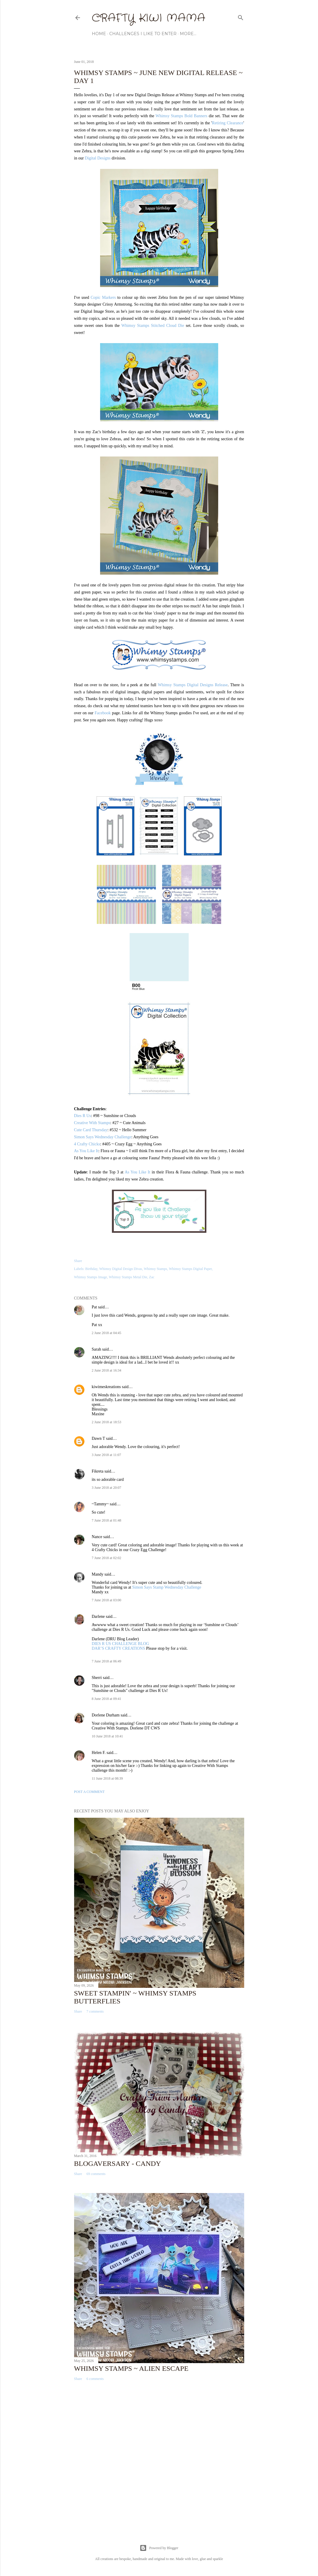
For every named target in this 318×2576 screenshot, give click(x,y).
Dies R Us (82, 1115)
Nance (97, 1537)
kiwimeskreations (106, 1387)
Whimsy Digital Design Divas (120, 1269)
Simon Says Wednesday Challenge (102, 1137)
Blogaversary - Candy (117, 2163)
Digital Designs (98, 158)
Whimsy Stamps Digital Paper (190, 1269)
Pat (94, 1307)
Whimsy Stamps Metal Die (128, 1277)
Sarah (96, 1349)
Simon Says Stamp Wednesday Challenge (166, 1587)
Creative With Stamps (92, 1123)
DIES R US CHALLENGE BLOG (120, 1643)
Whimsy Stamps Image (90, 1277)
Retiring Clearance (227, 123)
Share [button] (78, 1261)
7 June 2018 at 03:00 (106, 1600)
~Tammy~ (100, 1504)
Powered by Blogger (159, 2547)
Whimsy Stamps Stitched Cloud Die (152, 325)
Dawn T (98, 1438)
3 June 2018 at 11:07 (106, 1455)
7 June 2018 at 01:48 (106, 1520)
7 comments (95, 2011)
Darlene (99, 1616)
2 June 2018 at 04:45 (106, 1333)
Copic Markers (103, 297)
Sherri (97, 1677)
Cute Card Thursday (90, 1130)
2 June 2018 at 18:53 (106, 1422)
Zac (151, 1277)
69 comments (96, 2174)
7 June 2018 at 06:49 (106, 1661)
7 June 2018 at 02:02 (106, 1558)
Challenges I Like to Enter (143, 33)
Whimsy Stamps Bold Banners (182, 116)
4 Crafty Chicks (87, 1144)
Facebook (103, 713)
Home (99, 33)
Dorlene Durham (106, 1715)
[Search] (240, 16)
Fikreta (98, 1471)
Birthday (91, 1269)
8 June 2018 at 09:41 (106, 1699)
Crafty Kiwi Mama (148, 18)
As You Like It (86, 1151)
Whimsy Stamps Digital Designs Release (193, 685)
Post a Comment (89, 1792)
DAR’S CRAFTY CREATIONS (118, 1648)
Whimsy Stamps (155, 1269)
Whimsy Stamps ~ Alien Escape (131, 2368)
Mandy (98, 1574)
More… (188, 33)
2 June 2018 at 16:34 (106, 1370)
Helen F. (99, 1752)
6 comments (95, 2379)
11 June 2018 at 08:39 (107, 1778)
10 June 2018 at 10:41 (107, 1736)
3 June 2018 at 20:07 (106, 1488)
